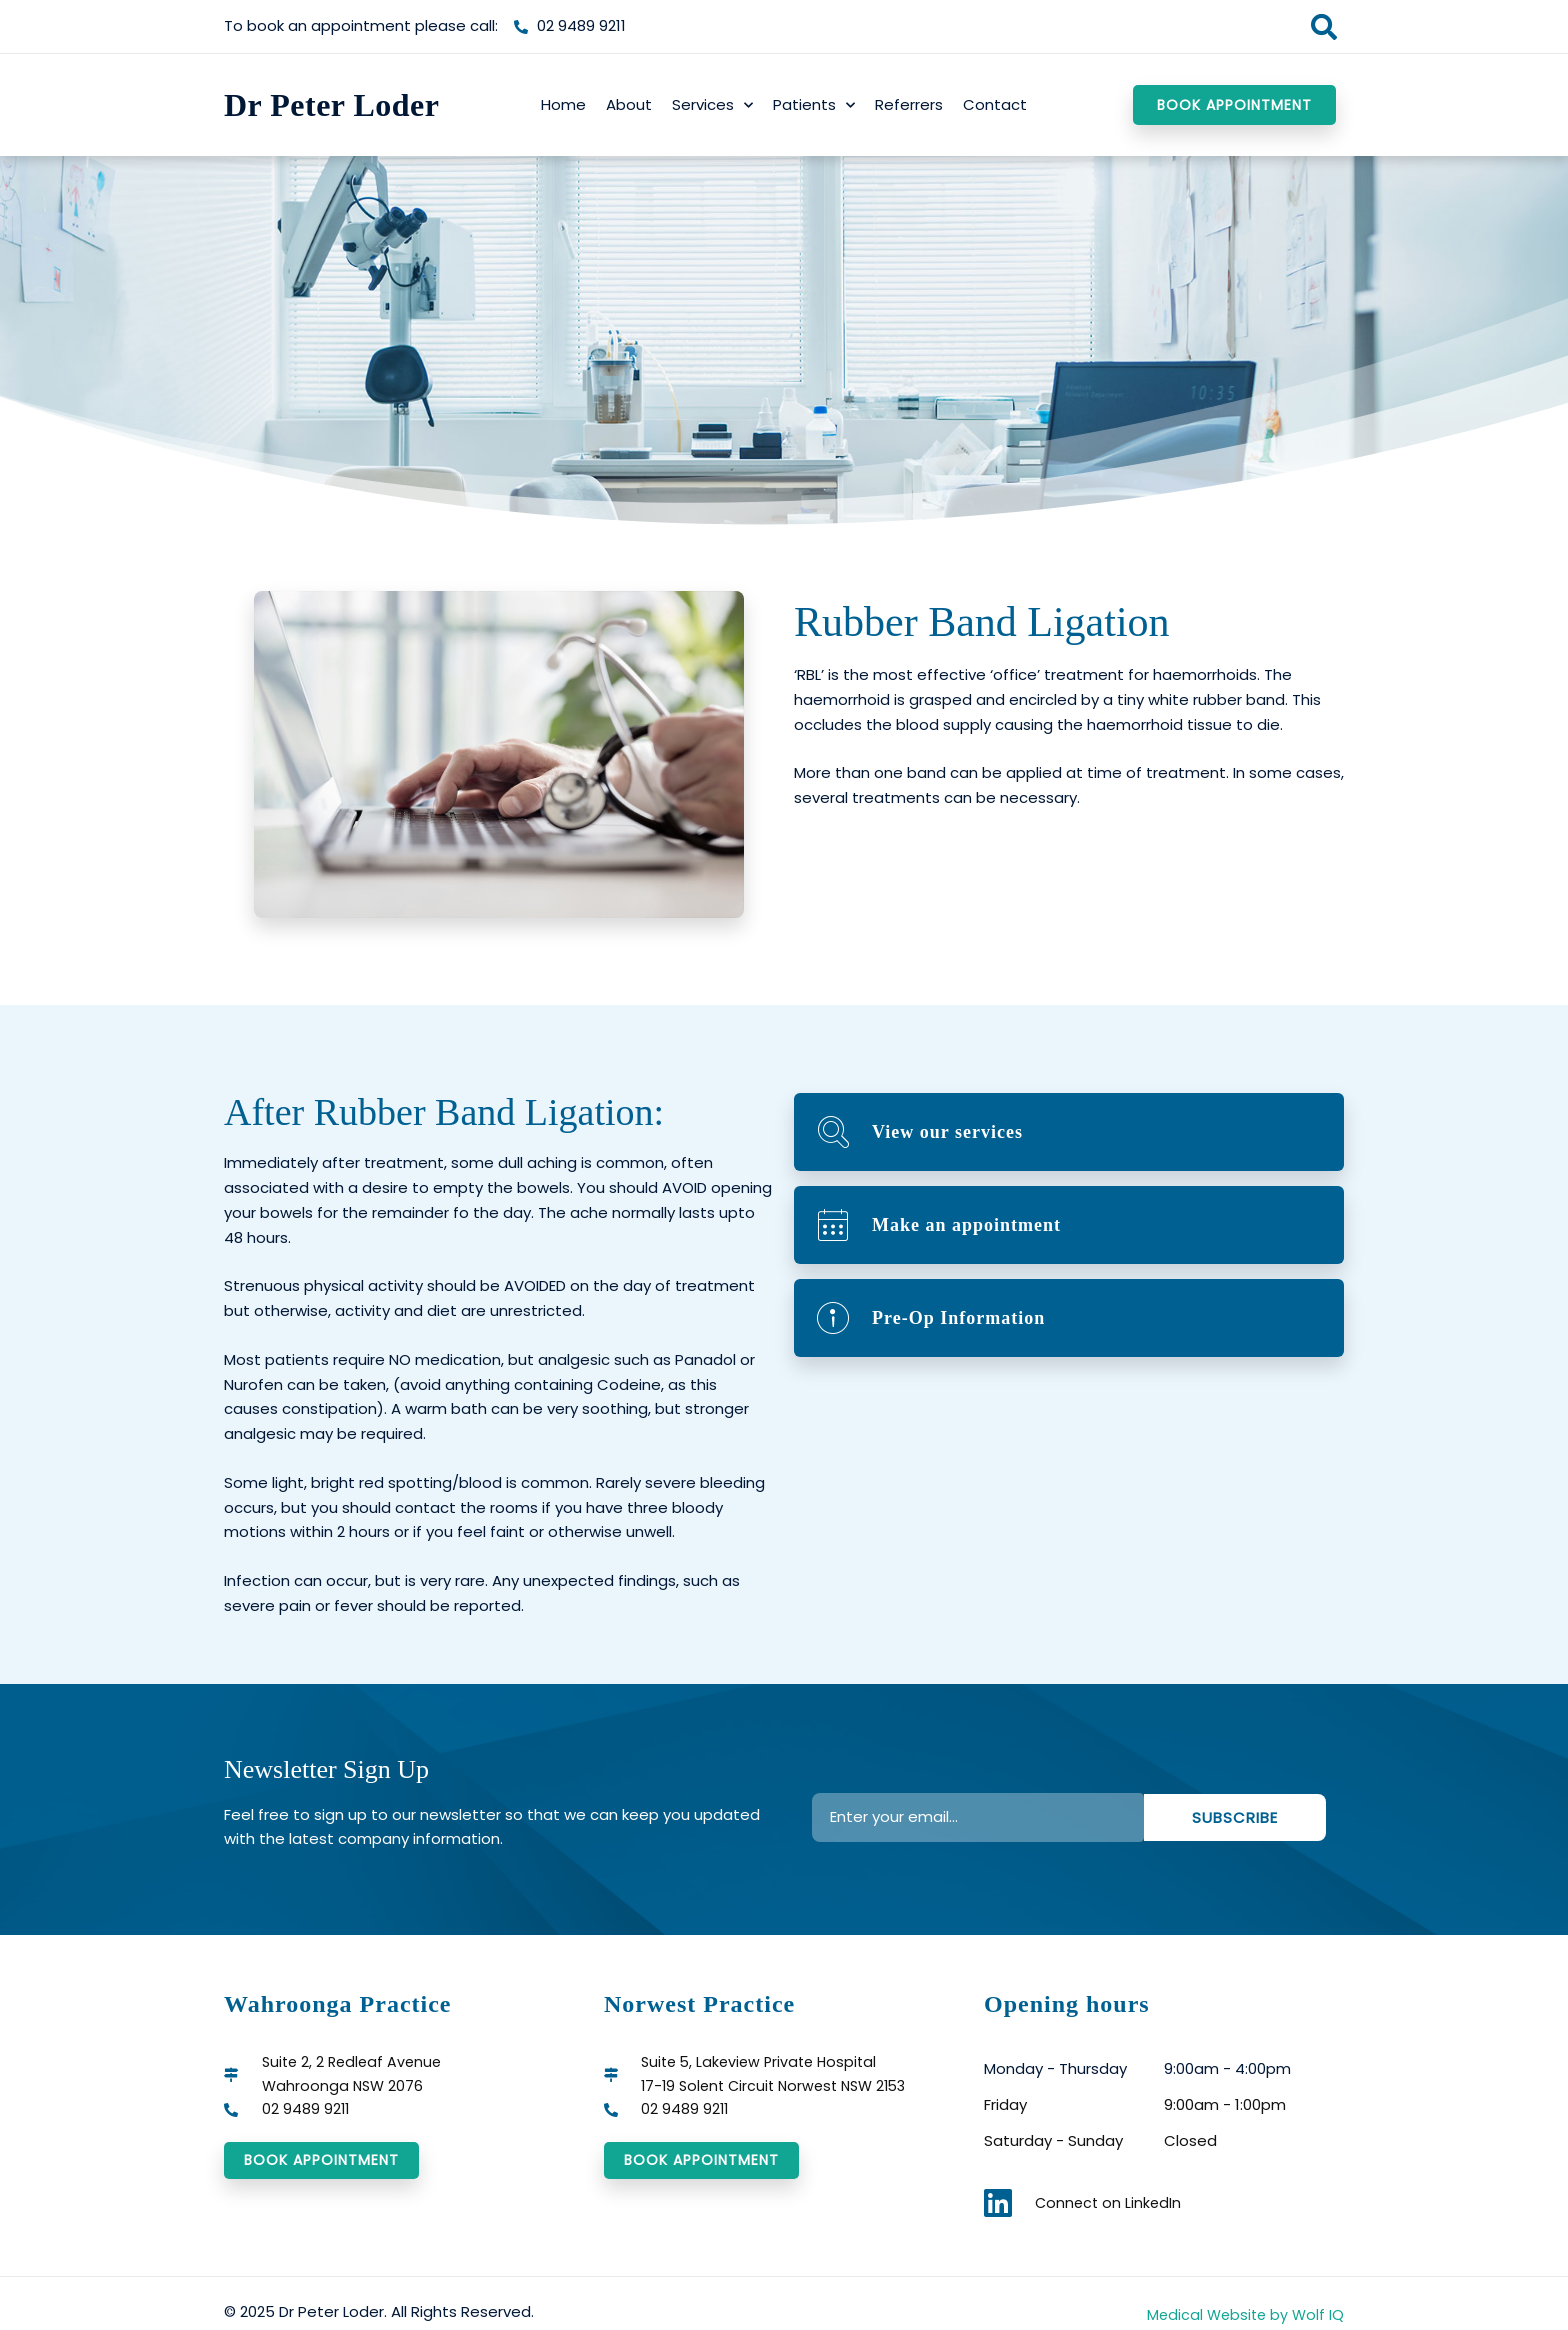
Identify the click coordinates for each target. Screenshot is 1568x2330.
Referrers (909, 104)
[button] (1323, 26)
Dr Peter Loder (332, 105)
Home (563, 104)
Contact (995, 104)
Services (712, 105)
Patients (814, 105)
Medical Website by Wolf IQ (1242, 2314)
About (629, 104)
